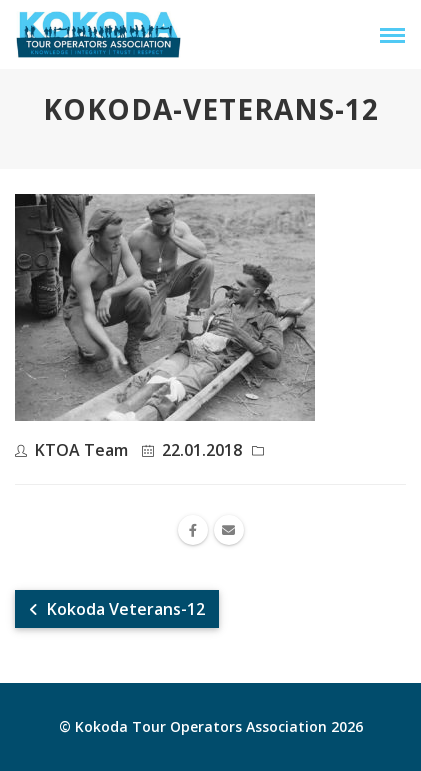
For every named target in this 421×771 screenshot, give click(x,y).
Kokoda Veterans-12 (117, 609)
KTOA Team (81, 450)
